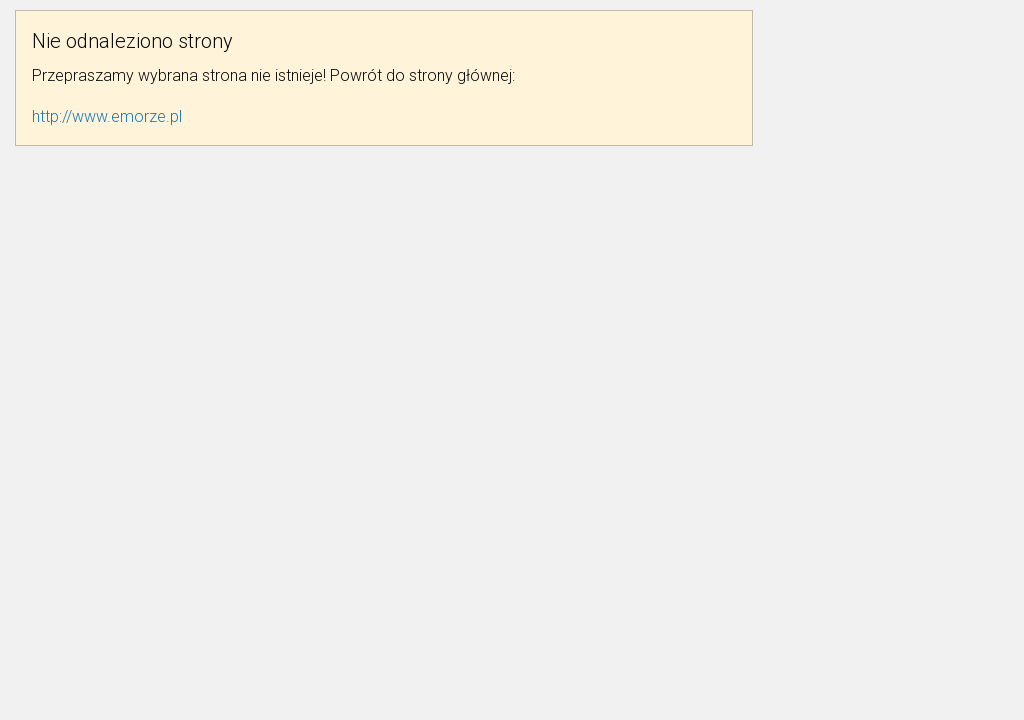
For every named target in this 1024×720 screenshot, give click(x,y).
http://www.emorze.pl (107, 116)
